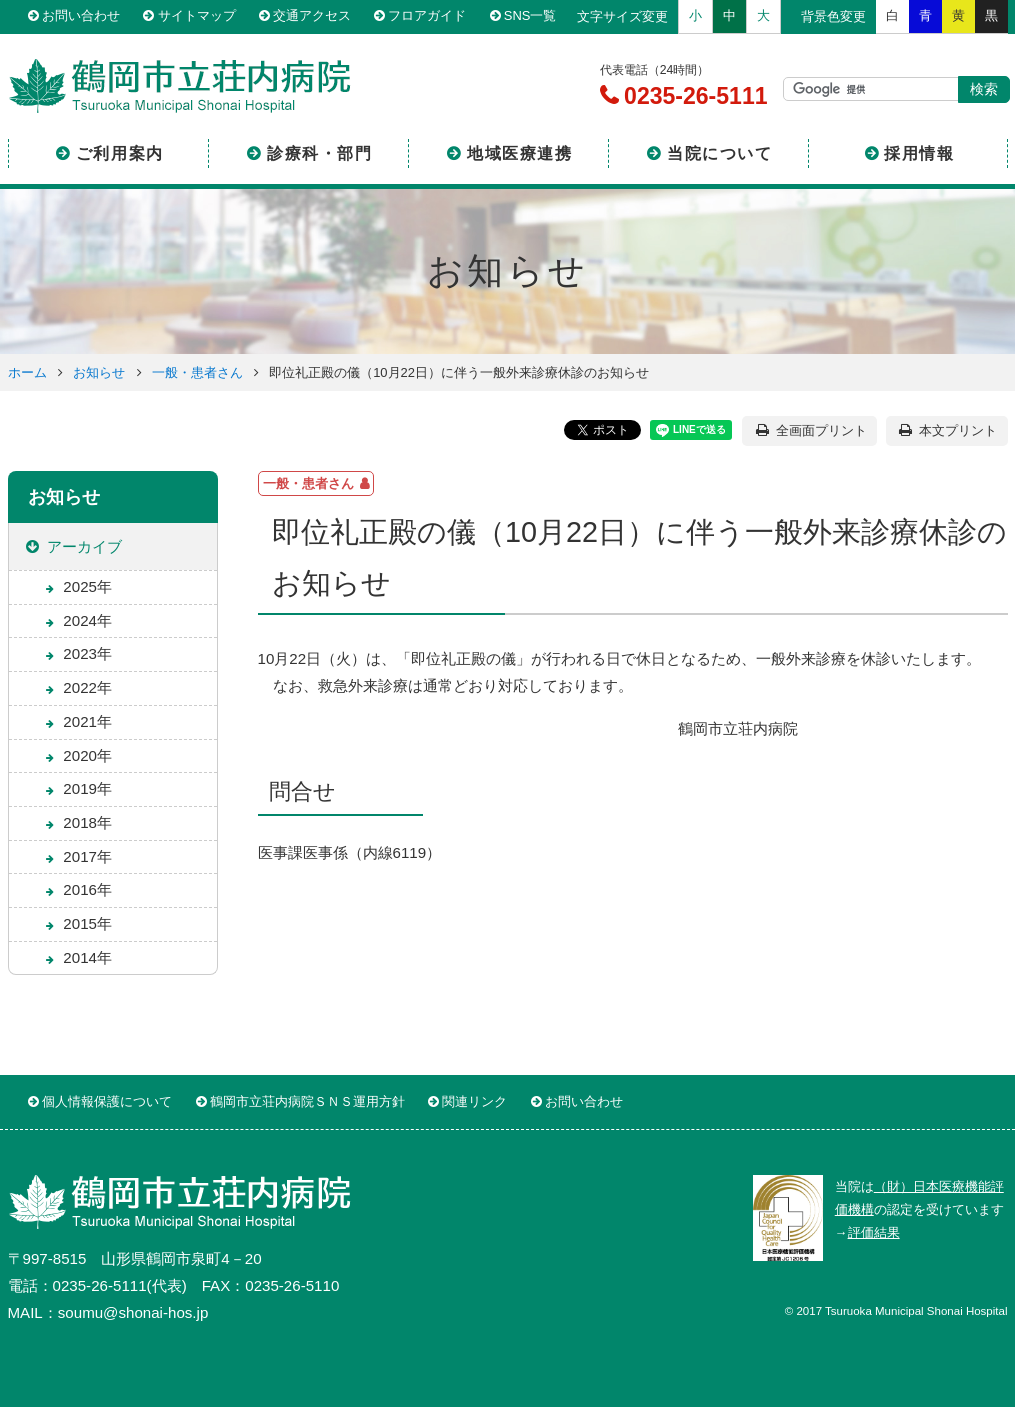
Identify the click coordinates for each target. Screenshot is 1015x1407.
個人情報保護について (107, 1101)
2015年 (87, 923)
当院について (720, 153)
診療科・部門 (320, 153)
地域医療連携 (520, 153)
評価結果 (874, 1232)
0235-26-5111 (693, 96)
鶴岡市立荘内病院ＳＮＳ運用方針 (307, 1101)
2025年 (87, 586)
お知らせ (99, 372)
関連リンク (474, 1101)
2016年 (87, 889)
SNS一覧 (530, 16)
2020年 (87, 755)
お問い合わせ (81, 16)
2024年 (87, 620)
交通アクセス (312, 16)
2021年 (87, 721)
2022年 (87, 687)
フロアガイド (427, 16)
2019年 (87, 788)
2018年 (87, 822)
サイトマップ (196, 16)
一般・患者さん (197, 372)
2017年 (87, 856)
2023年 (87, 653)
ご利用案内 (120, 153)
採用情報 (919, 153)
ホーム (27, 372)
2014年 (87, 957)
